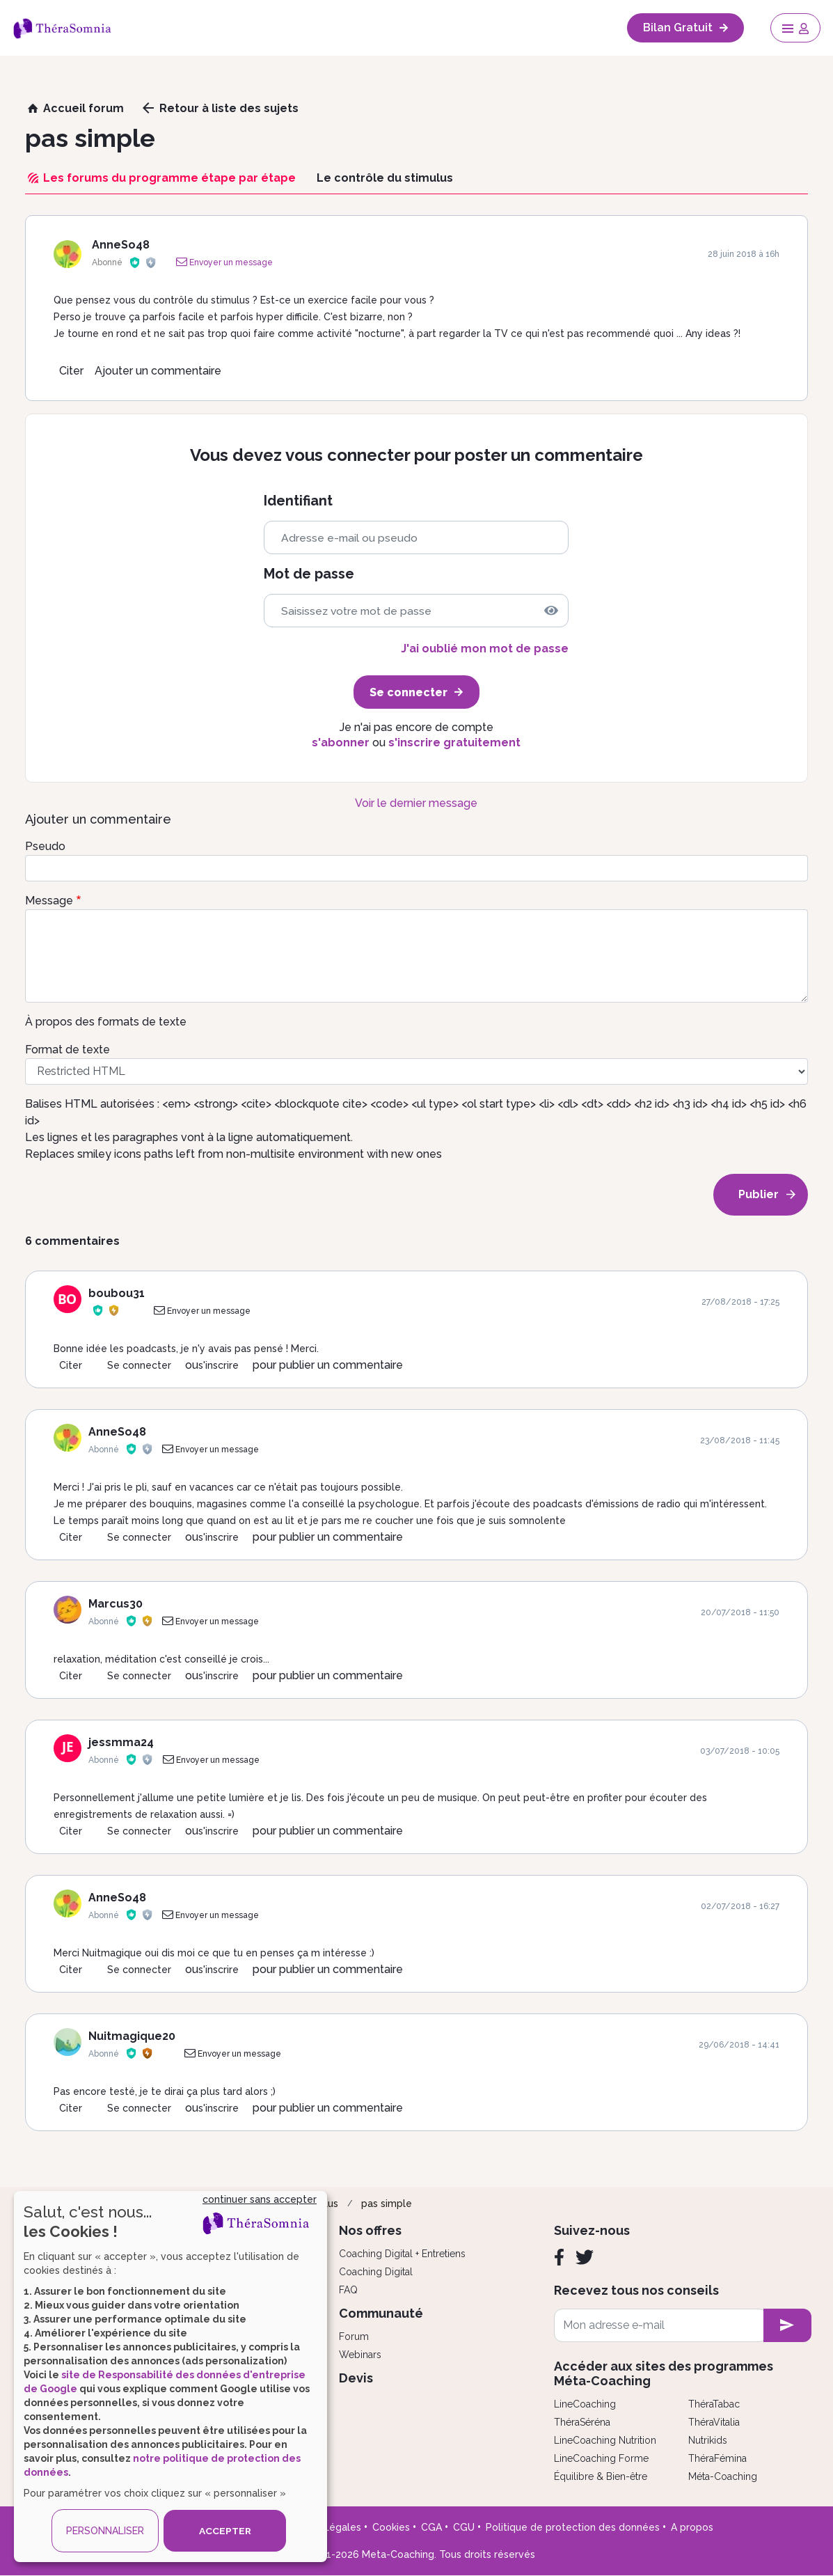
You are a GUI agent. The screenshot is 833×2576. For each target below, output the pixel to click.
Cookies (391, 2527)
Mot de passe (309, 574)
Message (49, 900)
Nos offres (370, 2230)
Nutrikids (707, 2440)
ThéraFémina (717, 2458)
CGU (464, 2527)
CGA (431, 2527)
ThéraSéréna (582, 2422)
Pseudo (45, 846)
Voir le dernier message (416, 803)
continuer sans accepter (260, 2199)
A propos (692, 2527)
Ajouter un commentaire (158, 370)
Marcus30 (115, 1603)
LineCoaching (585, 2404)
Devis (356, 2378)
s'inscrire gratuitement (454, 742)
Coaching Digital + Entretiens (402, 2253)
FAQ (348, 2289)
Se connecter (139, 1365)
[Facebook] (559, 2257)
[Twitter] (585, 2257)
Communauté (381, 2313)
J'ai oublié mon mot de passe (485, 648)
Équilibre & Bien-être (600, 2476)
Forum (354, 2336)
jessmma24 (121, 1742)
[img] (551, 610)
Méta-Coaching (722, 2476)
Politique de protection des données (573, 2527)
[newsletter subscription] (787, 2325)
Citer (71, 370)
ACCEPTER (224, 2530)
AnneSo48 (121, 244)
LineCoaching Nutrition (605, 2440)
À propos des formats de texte (106, 1021)
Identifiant (298, 501)
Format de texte (67, 1049)
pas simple (386, 2203)
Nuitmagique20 (131, 2036)
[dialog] (170, 2376)
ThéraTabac (714, 2404)
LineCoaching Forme (601, 2458)
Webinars (360, 2354)
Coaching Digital (376, 2271)
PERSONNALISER (105, 2530)
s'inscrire (218, 1365)
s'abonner (341, 742)
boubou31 (116, 1293)
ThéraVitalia (714, 2422)
